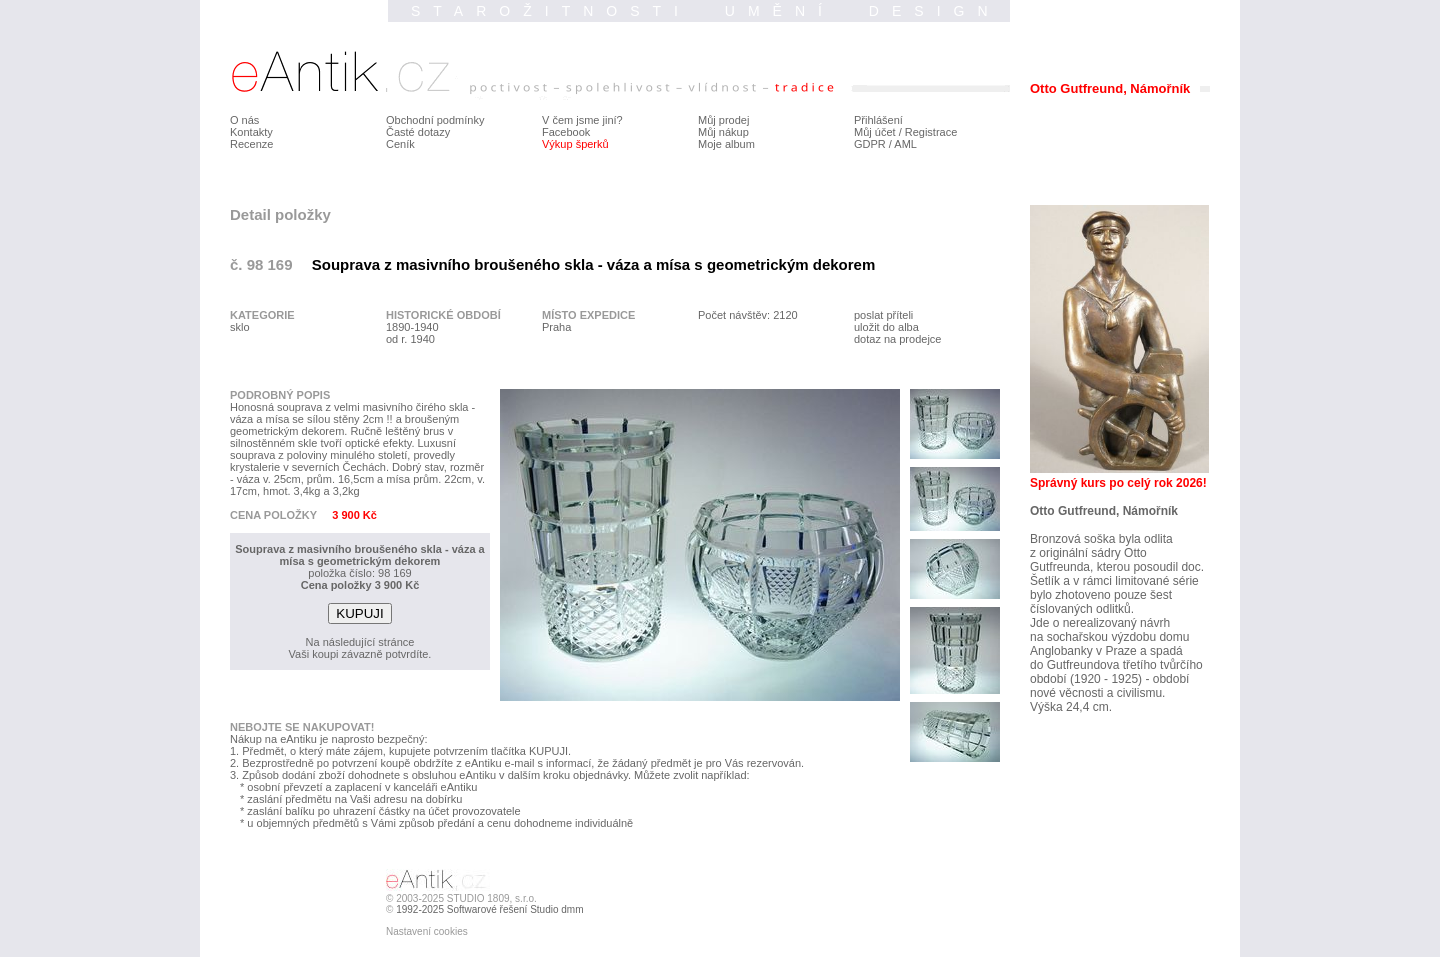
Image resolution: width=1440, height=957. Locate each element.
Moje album (726, 144)
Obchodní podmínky (435, 120)
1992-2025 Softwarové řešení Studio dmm (489, 909)
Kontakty (251, 132)
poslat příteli (883, 315)
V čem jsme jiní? (582, 120)
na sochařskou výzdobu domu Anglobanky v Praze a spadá (1109, 644)
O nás (244, 120)
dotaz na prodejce (897, 339)
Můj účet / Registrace (905, 132)
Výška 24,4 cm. (1071, 707)
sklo (240, 327)
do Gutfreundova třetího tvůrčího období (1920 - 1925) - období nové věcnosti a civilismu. (1116, 679)
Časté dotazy (418, 132)
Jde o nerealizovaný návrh (1100, 623)
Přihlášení (878, 120)
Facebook (566, 132)
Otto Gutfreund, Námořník (1104, 511)
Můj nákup (723, 132)
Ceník (400, 144)
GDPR (870, 144)
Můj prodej (723, 120)
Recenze (251, 144)
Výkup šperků (575, 144)
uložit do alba (886, 327)
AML (905, 144)
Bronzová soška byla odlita (1101, 539)
